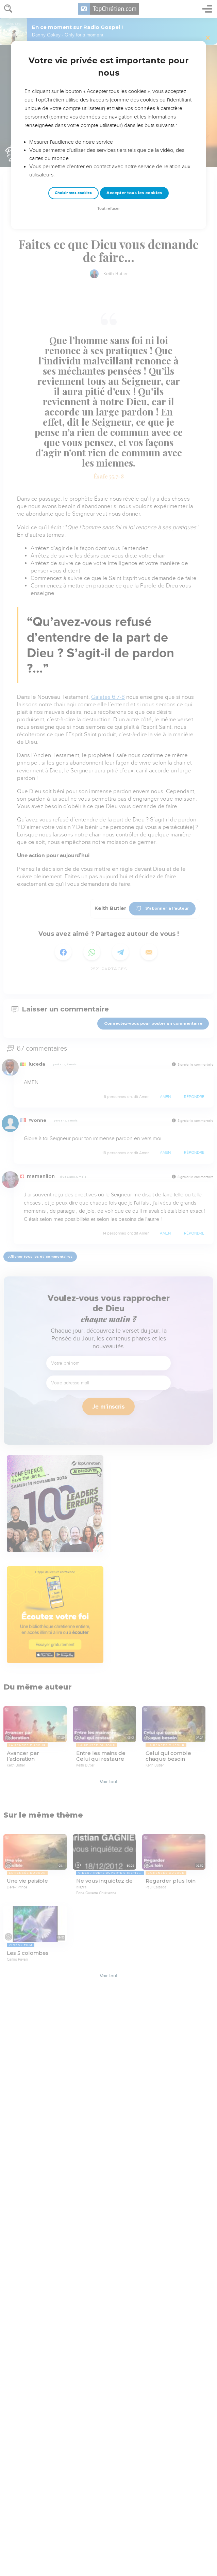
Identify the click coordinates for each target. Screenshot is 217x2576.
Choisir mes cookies (73, 193)
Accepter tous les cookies (134, 192)
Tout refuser (108, 208)
